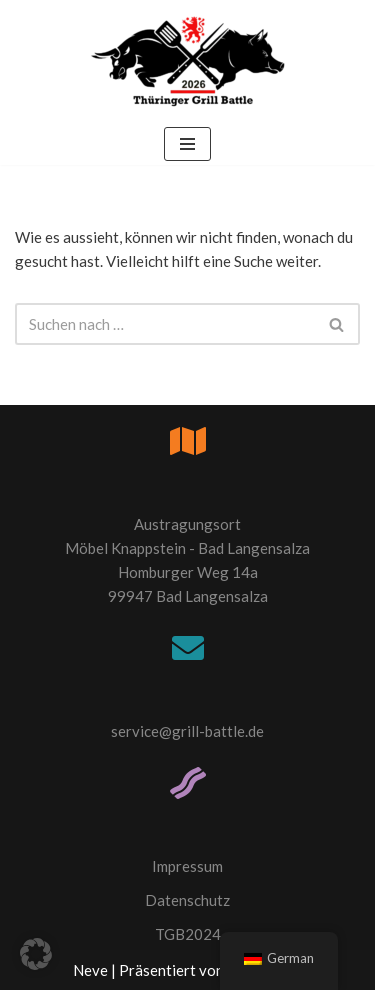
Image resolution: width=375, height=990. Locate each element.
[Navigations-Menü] (187, 144)
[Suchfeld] (165, 324)
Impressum (187, 866)
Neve (90, 970)
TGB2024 (188, 934)
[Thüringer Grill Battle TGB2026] (188, 61)
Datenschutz (187, 900)
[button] (36, 954)
